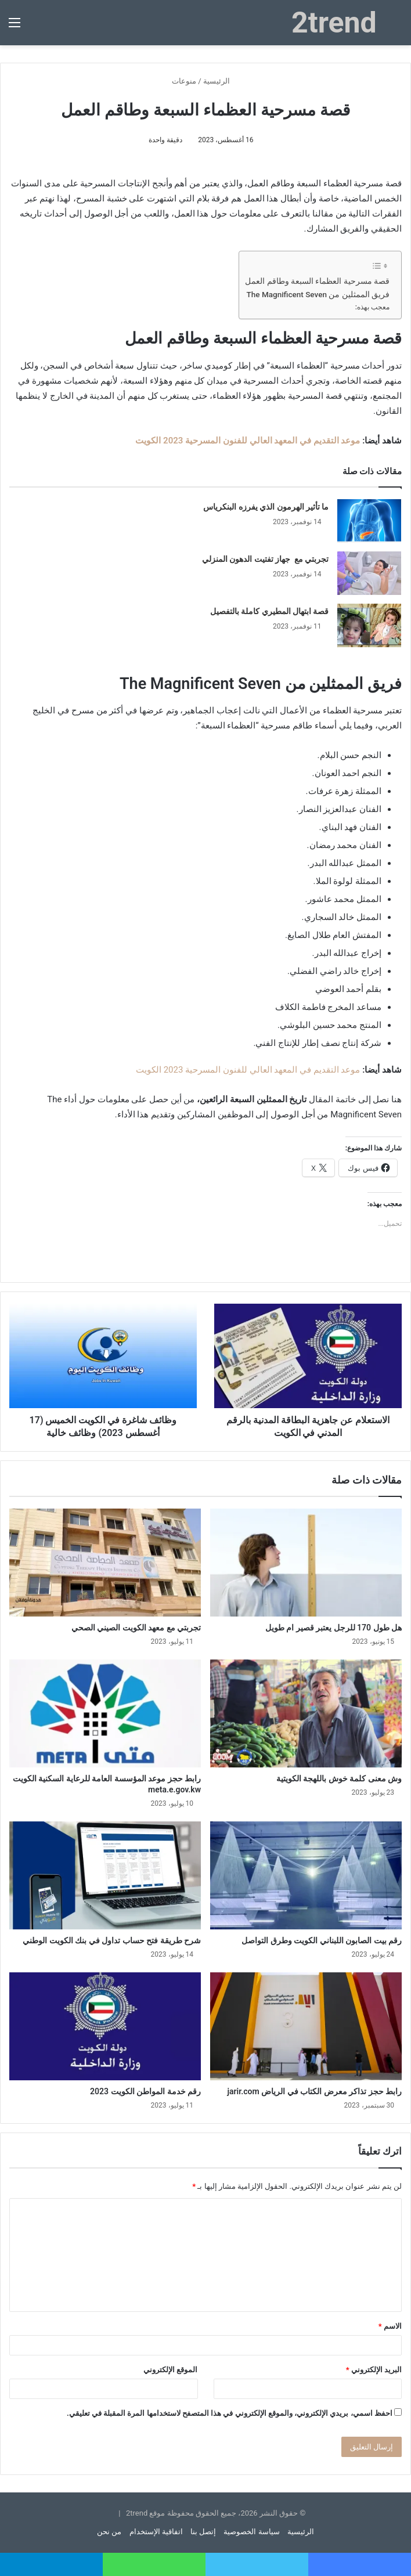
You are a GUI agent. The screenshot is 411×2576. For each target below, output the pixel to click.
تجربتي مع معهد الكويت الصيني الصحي (136, 1627)
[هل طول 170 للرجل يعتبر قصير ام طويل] (306, 1563)
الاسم (390, 2326)
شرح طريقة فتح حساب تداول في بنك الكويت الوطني (112, 1940)
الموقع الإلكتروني (170, 2369)
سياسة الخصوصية (251, 2531)
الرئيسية (221, 81)
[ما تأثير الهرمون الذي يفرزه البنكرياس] (369, 521)
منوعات (184, 81)
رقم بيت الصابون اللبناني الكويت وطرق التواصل (321, 1940)
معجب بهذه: (372, 307)
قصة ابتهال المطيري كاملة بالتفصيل (269, 611)
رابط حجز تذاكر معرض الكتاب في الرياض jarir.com (314, 2091)
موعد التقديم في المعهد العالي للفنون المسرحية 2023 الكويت (247, 440)
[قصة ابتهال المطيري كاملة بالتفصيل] (369, 625)
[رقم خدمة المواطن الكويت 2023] (105, 2026)
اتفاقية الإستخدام (156, 2531)
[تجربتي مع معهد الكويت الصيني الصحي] (105, 1563)
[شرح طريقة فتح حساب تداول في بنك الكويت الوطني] (105, 1875)
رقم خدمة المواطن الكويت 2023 (145, 2091)
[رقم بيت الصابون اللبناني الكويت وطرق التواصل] (306, 1875)
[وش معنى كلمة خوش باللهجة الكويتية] (306, 1713)
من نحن (109, 2531)
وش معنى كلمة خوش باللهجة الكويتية (339, 1778)
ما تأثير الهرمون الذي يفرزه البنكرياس (266, 506)
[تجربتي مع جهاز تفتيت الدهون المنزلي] (369, 573)
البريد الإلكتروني (374, 2369)
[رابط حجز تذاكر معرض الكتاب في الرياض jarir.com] (306, 2026)
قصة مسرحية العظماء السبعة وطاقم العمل (317, 281)
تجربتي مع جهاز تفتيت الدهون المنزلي (265, 559)
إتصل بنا (203, 2531)
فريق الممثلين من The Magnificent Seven (318, 294)
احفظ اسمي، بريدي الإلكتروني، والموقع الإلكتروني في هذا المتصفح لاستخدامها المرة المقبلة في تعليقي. (229, 2413)
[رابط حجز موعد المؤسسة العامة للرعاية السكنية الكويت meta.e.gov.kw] (105, 1713)
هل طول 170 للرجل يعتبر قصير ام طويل (333, 1627)
